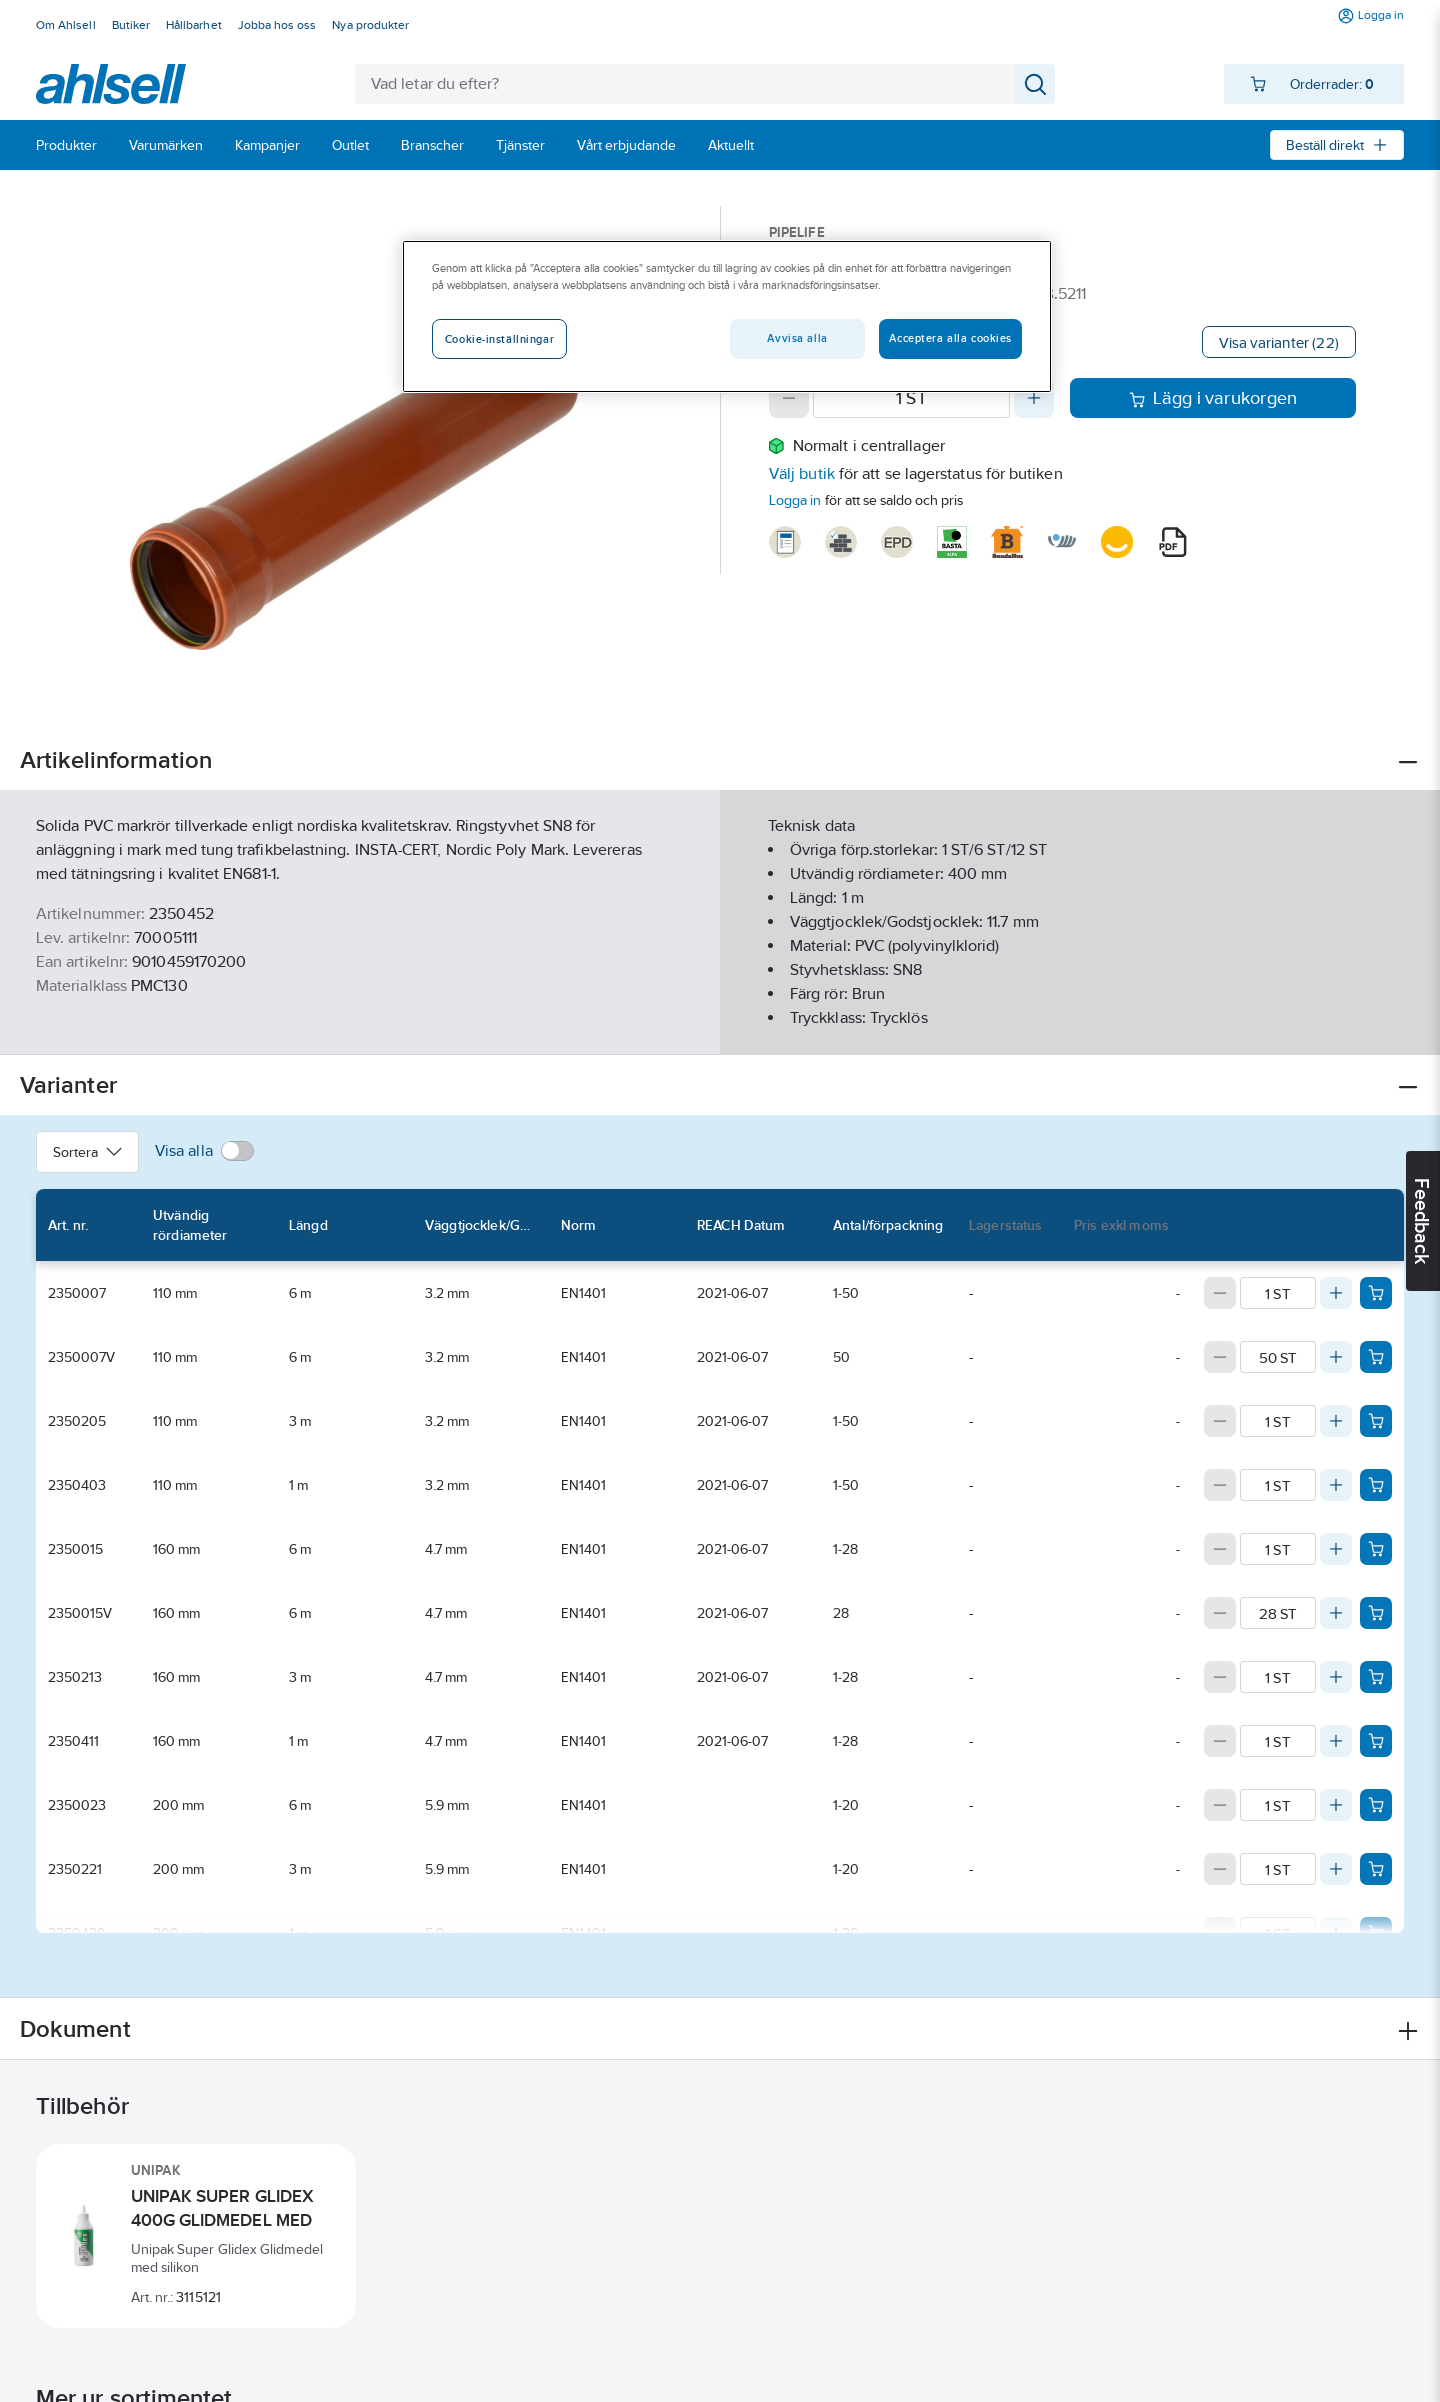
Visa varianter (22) (1279, 342)
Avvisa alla (797, 338)
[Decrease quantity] (789, 398)
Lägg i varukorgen (1213, 398)
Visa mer (719, 1022)
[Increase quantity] (1034, 398)
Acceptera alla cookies (950, 338)
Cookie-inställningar (499, 339)
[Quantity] (911, 398)
